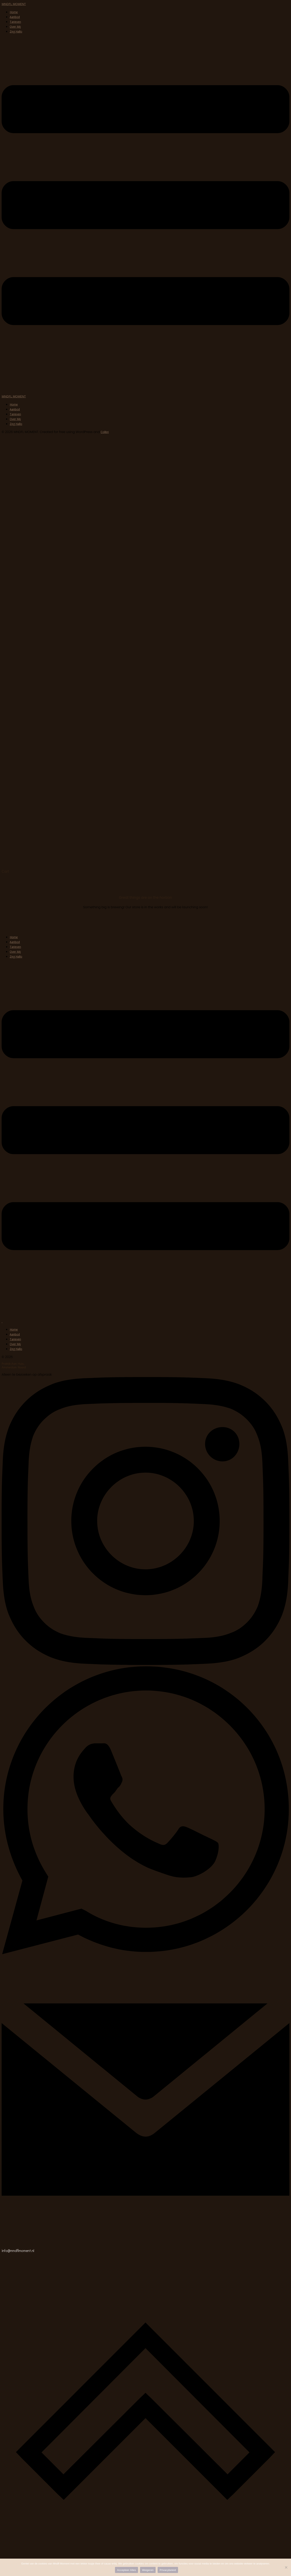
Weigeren (148, 2570)
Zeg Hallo (16, 31)
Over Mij (15, 27)
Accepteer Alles (126, 2570)
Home (14, 12)
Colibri (105, 432)
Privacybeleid (168, 2570)
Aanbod (15, 17)
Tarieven (15, 22)
